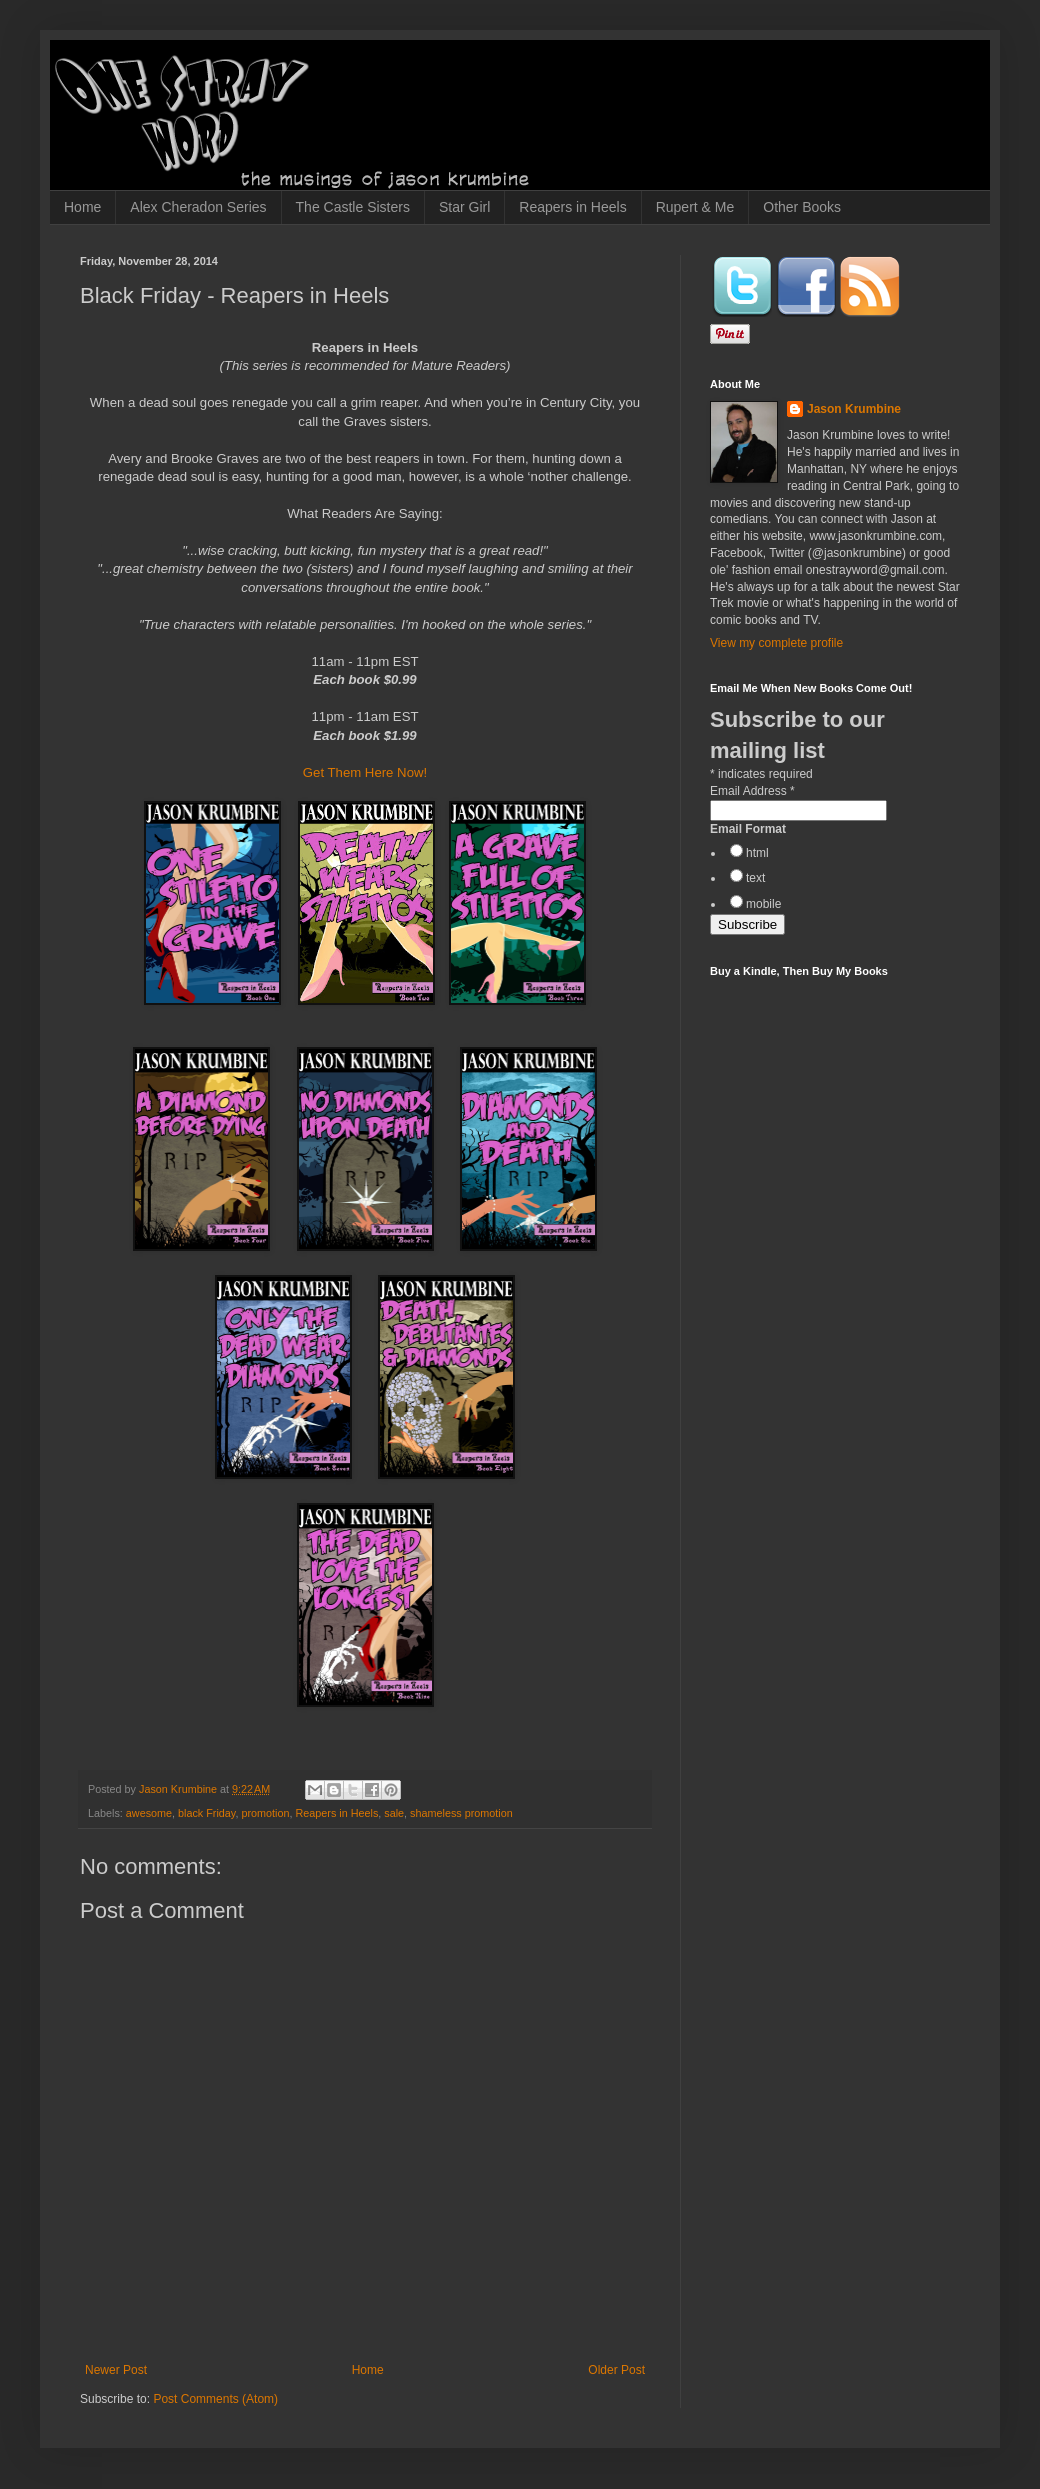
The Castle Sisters (353, 207)
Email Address (752, 791)
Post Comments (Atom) (215, 2399)
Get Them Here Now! (365, 772)
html (757, 853)
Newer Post (116, 2370)
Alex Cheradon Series (198, 207)
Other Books (802, 207)
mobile (763, 904)
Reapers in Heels (572, 207)
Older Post (616, 2370)
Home (82, 207)
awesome (149, 1813)
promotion (265, 1813)
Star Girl (464, 207)
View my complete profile (776, 643)
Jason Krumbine (854, 409)
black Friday (206, 1813)
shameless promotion (461, 1813)
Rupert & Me (695, 207)
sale (394, 1813)
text (755, 878)
